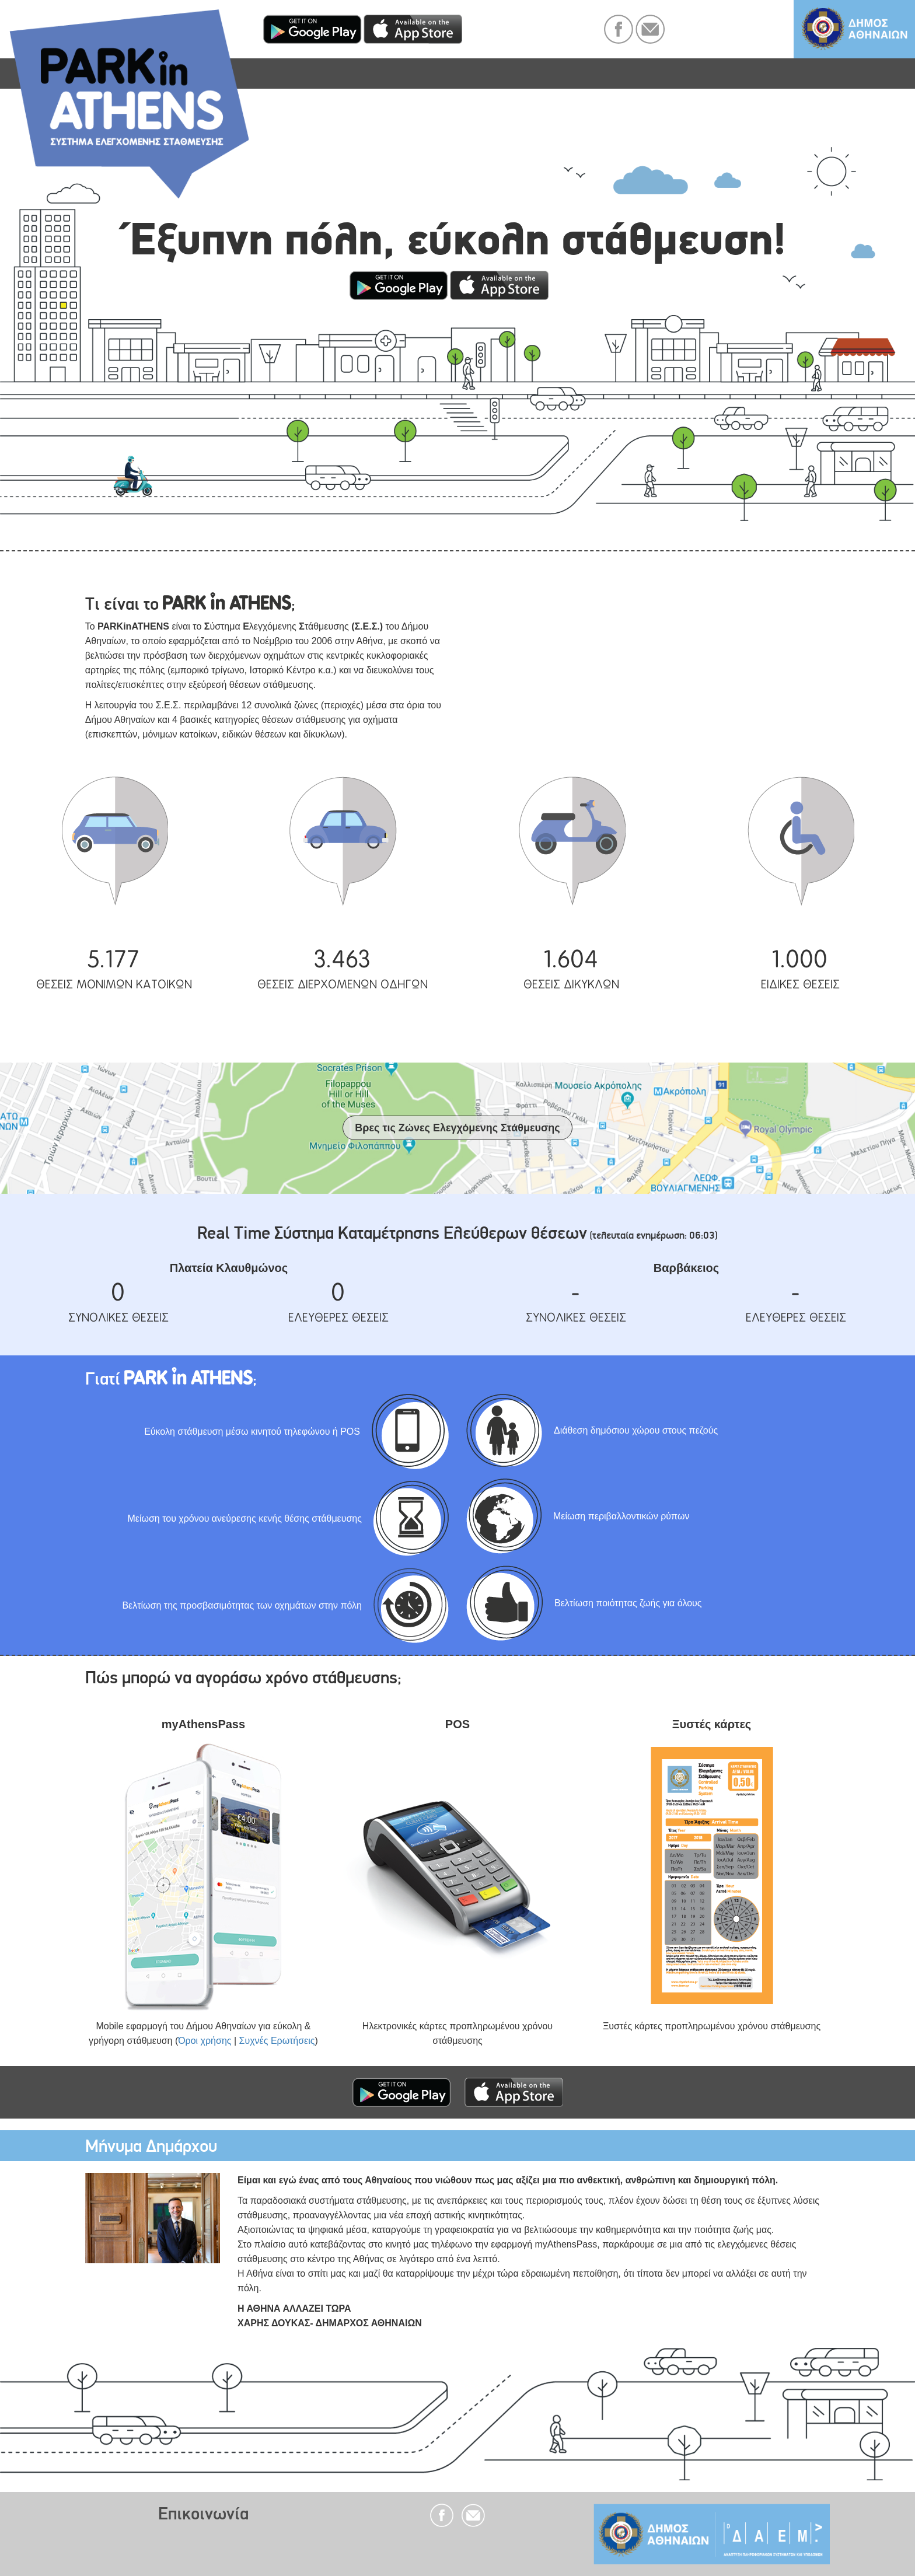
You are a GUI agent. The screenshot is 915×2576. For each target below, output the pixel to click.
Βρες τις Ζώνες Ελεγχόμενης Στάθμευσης (457, 1128)
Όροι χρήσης (204, 2041)
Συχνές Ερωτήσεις (277, 2041)
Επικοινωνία (203, 2513)
